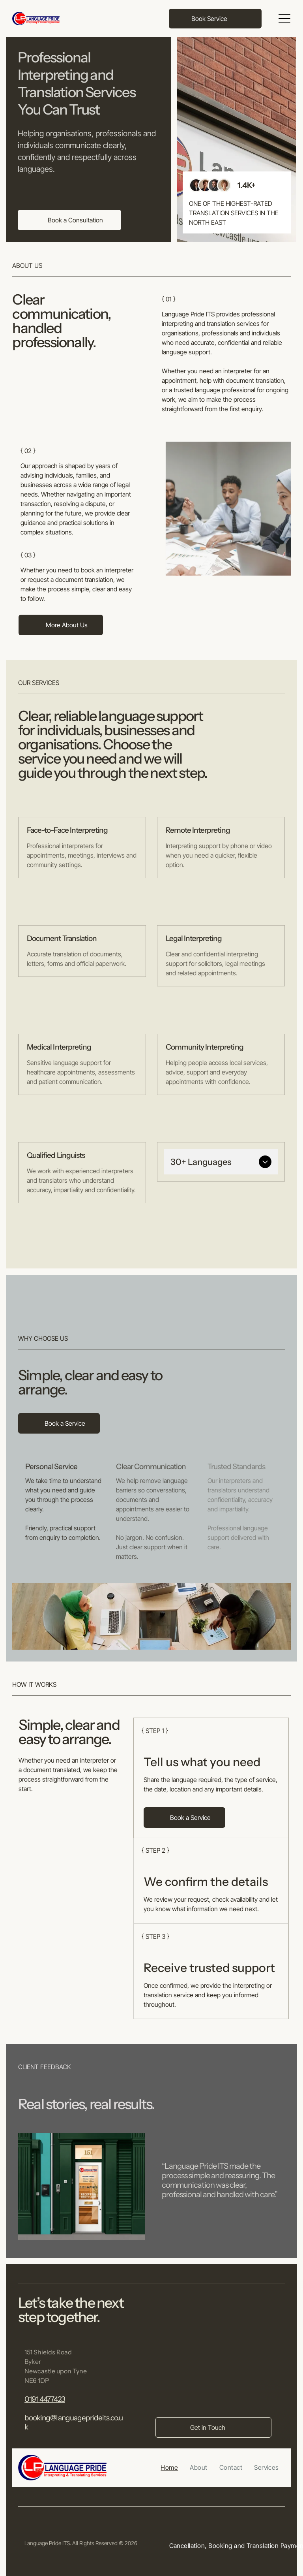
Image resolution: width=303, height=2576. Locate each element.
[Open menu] (284, 18)
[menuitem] (169, 2467)
